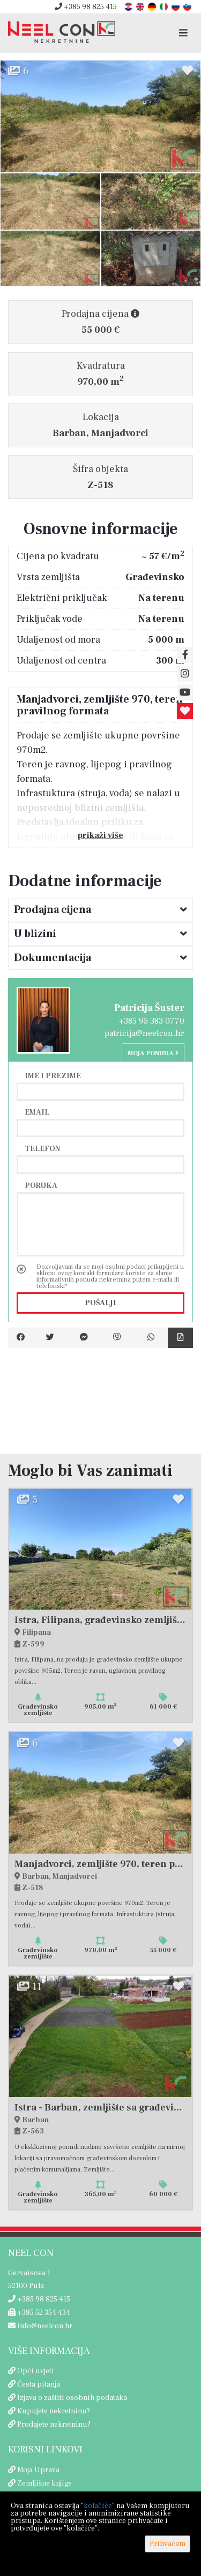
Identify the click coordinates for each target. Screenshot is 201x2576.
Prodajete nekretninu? (54, 2424)
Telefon (42, 1148)
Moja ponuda (153, 1053)
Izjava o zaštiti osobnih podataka (72, 2398)
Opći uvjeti (35, 2371)
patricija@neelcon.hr (144, 1033)
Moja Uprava (38, 2470)
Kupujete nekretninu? (53, 2411)
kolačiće (98, 2506)
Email (37, 1112)
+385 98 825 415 (86, 7)
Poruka (41, 1185)
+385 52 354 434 (39, 2313)
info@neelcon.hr (40, 2326)
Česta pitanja (38, 2384)
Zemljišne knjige (44, 2483)
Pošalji (100, 1303)
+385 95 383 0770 (151, 1021)
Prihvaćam (167, 2544)
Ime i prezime (53, 1075)
